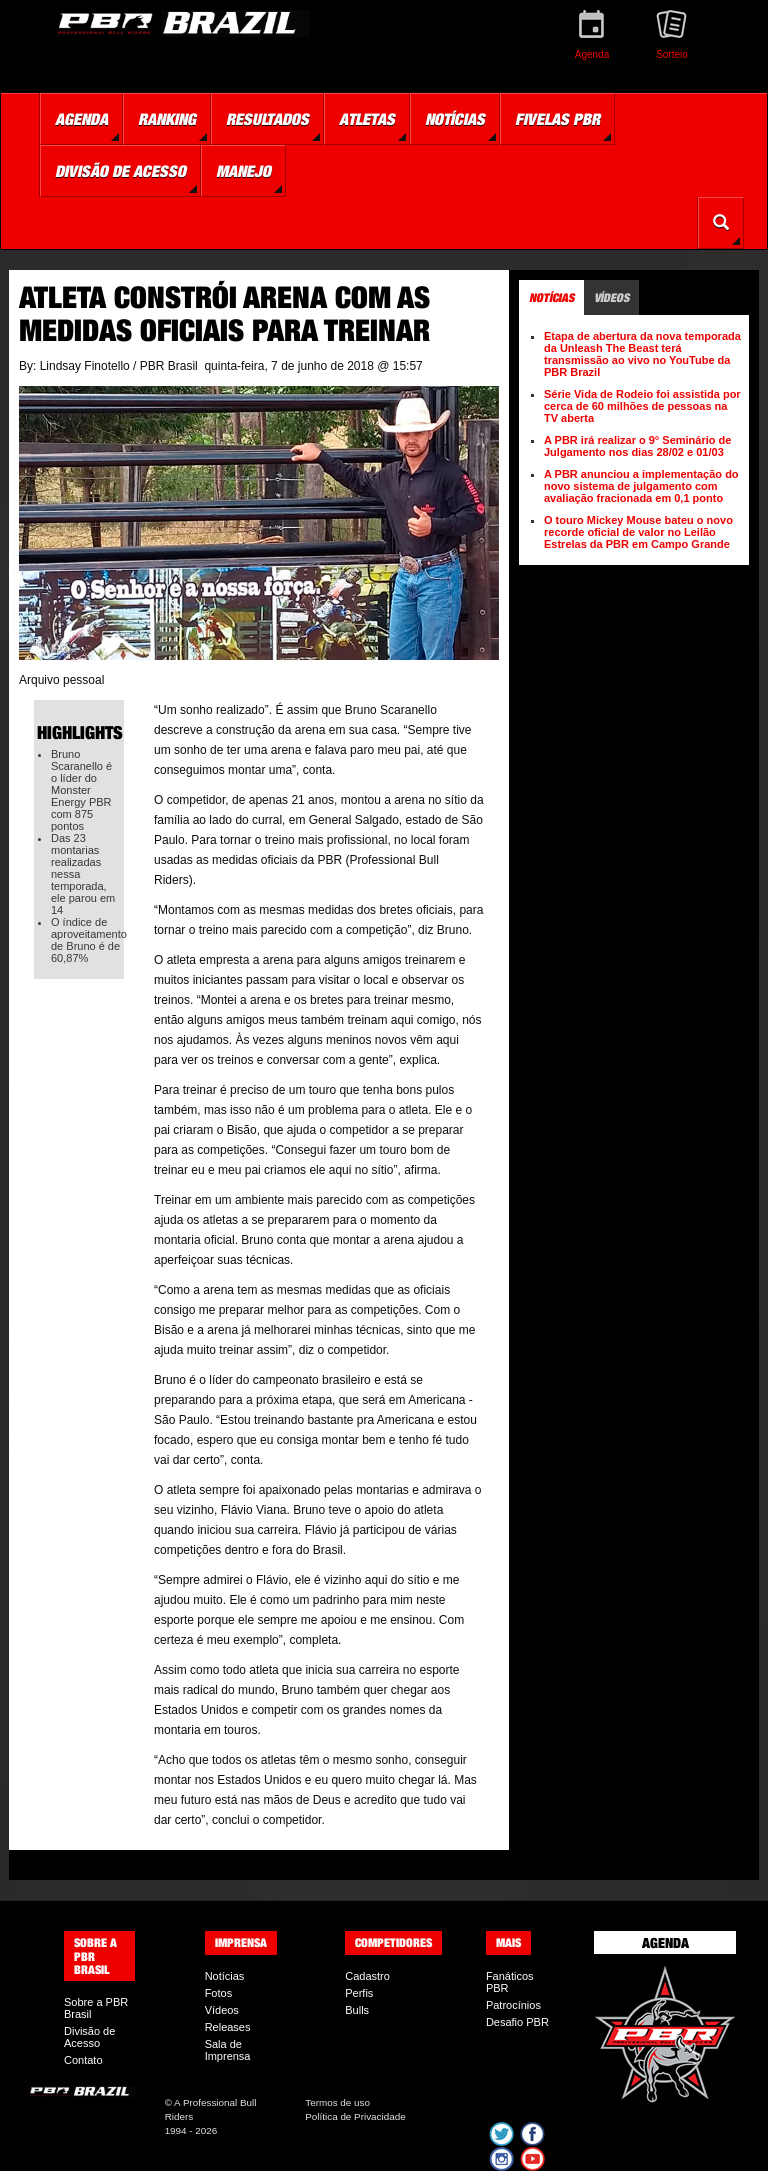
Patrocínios (513, 2005)
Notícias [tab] (551, 297)
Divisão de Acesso (89, 2037)
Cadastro (367, 1976)
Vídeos (222, 2010)
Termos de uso (337, 2102)
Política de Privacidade (355, 2116)
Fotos (219, 1993)
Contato (83, 2060)
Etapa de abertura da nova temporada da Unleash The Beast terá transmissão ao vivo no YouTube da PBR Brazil (642, 354)
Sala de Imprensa (228, 2050)
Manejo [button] (243, 171)
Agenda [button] (81, 119)
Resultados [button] (267, 119)
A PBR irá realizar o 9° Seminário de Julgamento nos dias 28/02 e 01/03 (637, 446)
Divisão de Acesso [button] (120, 171)
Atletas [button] (367, 119)
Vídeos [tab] (611, 297)
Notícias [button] (455, 119)
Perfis (359, 1993)
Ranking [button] (167, 119)
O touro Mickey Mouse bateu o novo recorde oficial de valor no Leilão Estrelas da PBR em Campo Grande (638, 532)
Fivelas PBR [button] (557, 119)
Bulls (357, 2010)
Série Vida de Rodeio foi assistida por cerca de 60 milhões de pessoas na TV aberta (642, 406)
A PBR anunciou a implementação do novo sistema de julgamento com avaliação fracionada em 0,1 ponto (641, 486)
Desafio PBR (517, 2022)
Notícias (225, 1976)
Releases (228, 2027)
